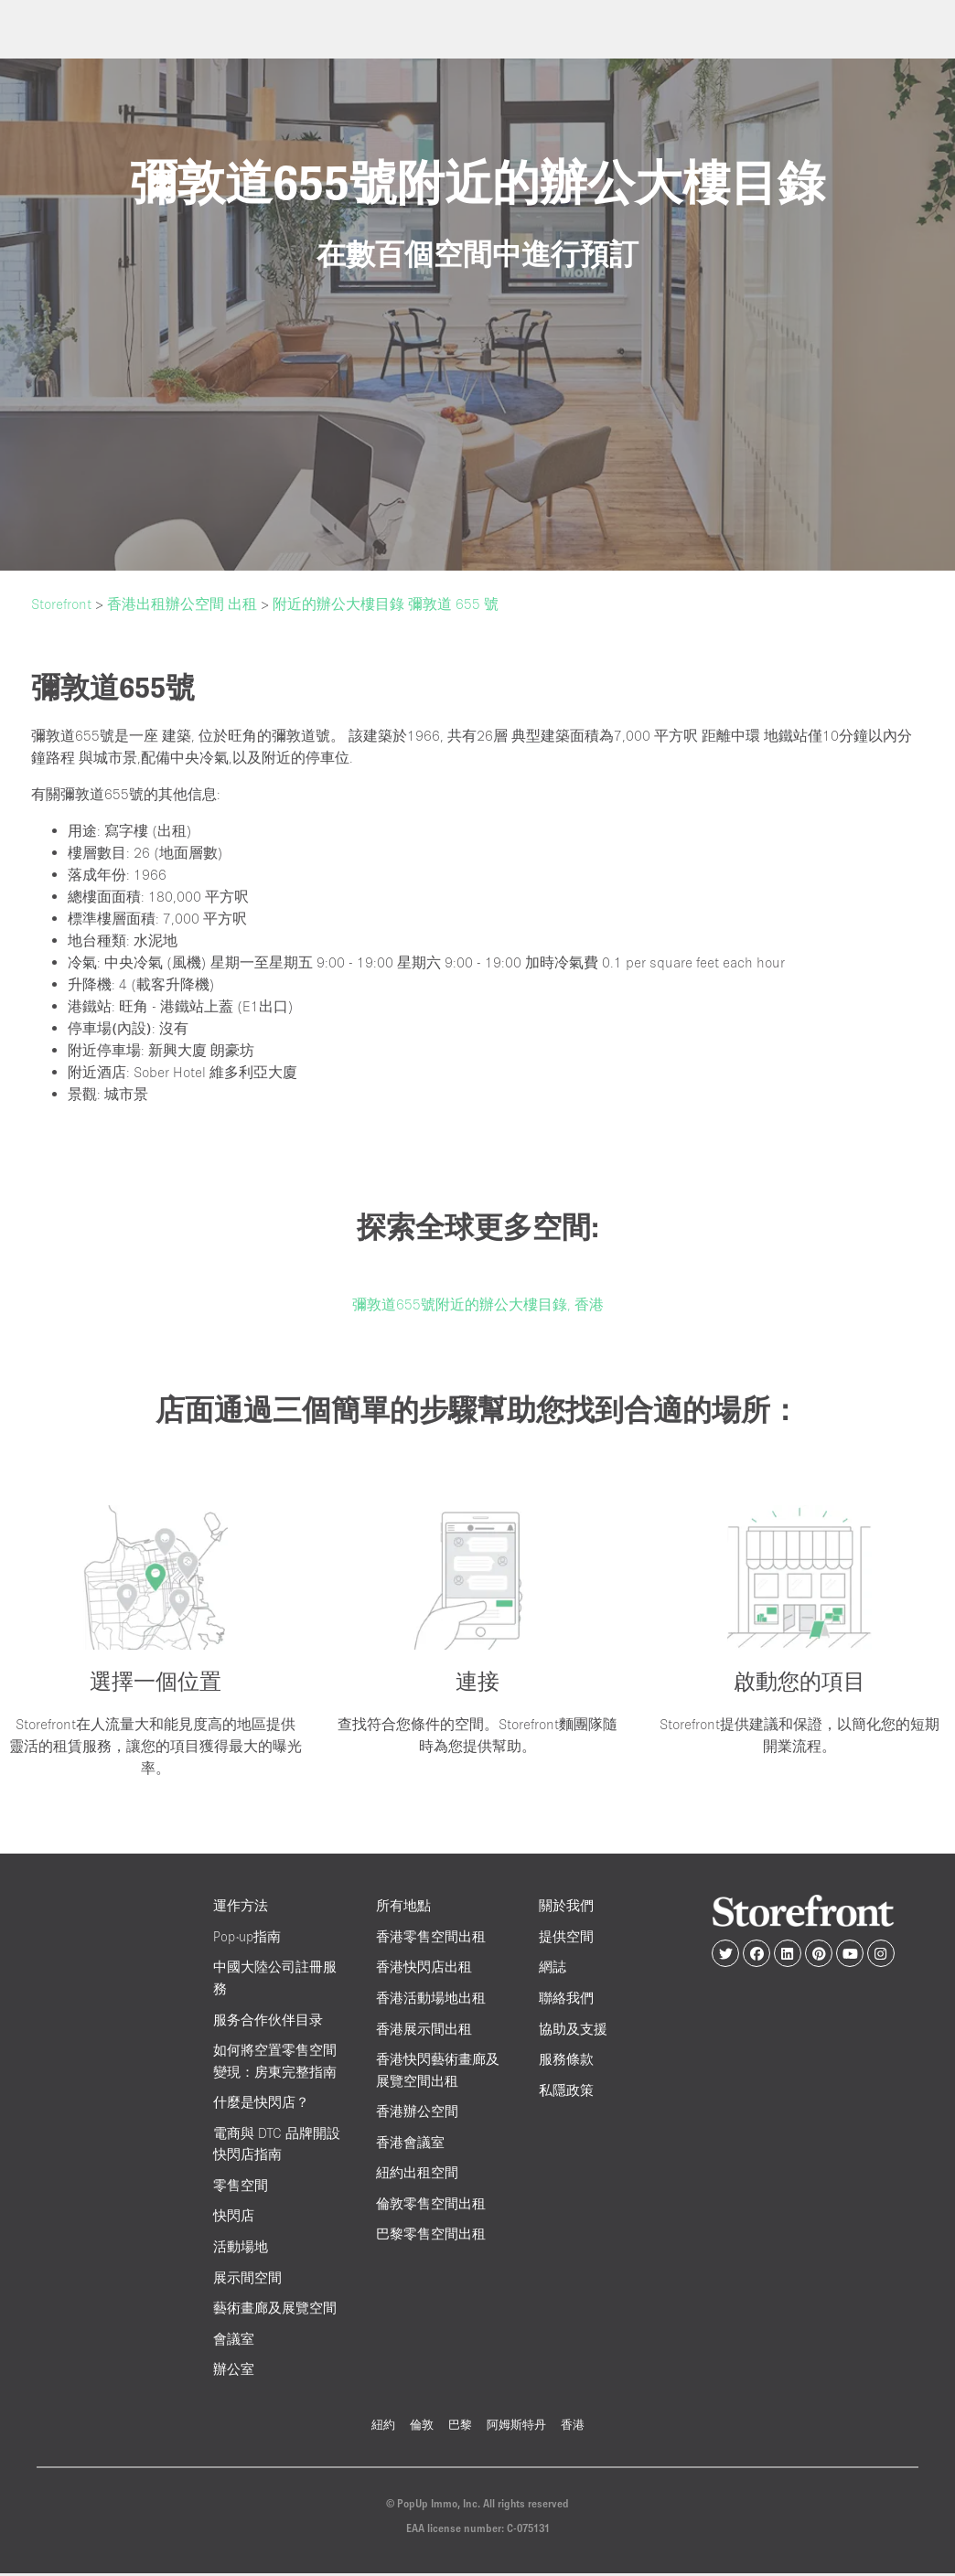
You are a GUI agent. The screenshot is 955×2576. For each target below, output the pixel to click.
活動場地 (240, 2248)
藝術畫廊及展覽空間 (275, 2310)
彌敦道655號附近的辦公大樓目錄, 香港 (478, 1304)
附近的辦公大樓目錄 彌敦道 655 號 (386, 603)
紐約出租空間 (417, 2175)
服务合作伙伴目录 (268, 2021)
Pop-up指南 (247, 1938)
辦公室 (233, 2371)
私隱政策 (566, 2092)
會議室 (233, 2340)
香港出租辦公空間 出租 (182, 603)
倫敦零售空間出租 (431, 2205)
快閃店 (233, 2218)
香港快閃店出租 (424, 1969)
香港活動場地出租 (431, 1999)
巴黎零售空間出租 (431, 2236)
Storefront (61, 603)
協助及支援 (573, 2030)
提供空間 (566, 1938)
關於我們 (566, 1908)
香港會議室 (410, 2144)
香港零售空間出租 (431, 1938)
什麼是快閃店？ (261, 2104)
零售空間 (240, 2187)
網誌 (552, 1969)
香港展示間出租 (424, 2030)
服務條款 (566, 2061)
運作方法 (240, 1908)
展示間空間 (247, 2279)
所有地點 (403, 1908)
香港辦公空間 (417, 2114)
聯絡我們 (566, 1999)
